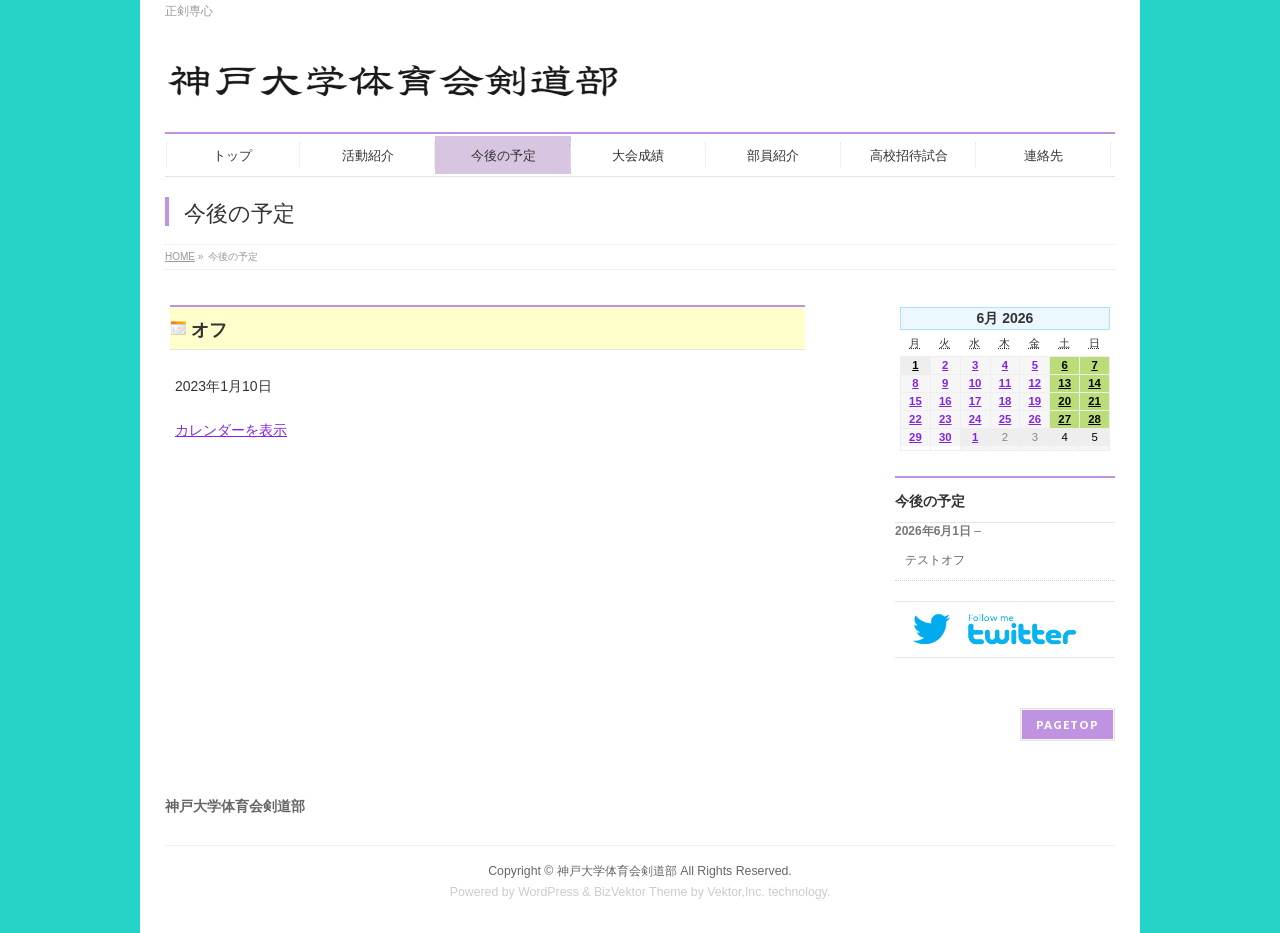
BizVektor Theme (641, 892)
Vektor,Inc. (736, 892)
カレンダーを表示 (231, 430)
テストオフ (935, 560)
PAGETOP (1067, 724)
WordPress (548, 892)
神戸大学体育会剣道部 (617, 871)
